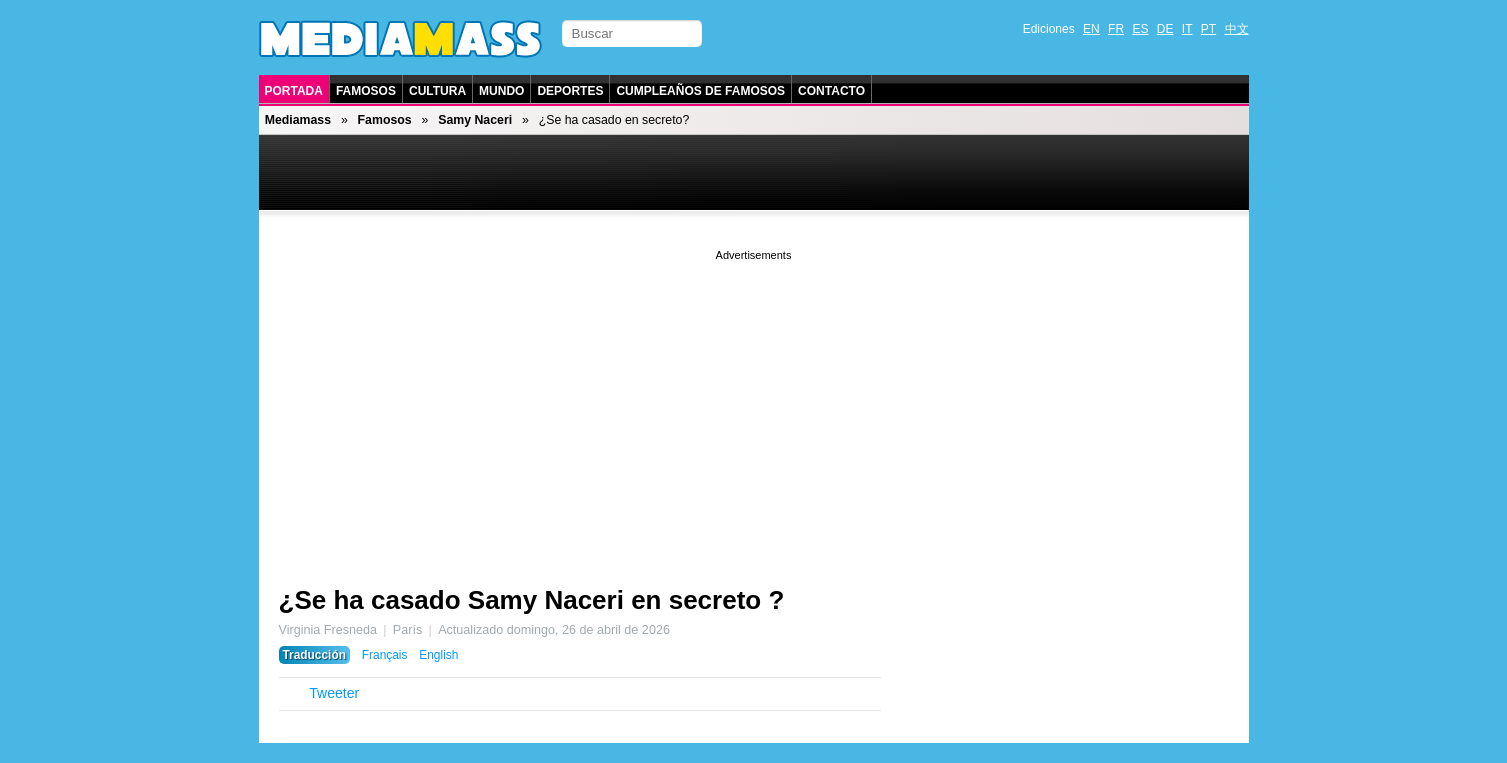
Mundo (501, 91)
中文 (1237, 29)
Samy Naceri (475, 120)
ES (1140, 29)
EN (1091, 29)
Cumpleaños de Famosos (700, 91)
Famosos (366, 91)
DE (1165, 29)
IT (1187, 29)
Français (385, 655)
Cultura (437, 91)
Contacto (831, 91)
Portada (294, 91)
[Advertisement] (754, 405)
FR (1116, 29)
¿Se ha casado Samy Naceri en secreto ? (532, 600)
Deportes (570, 91)
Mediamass (298, 120)
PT (1208, 29)
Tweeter (334, 693)
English (438, 655)
